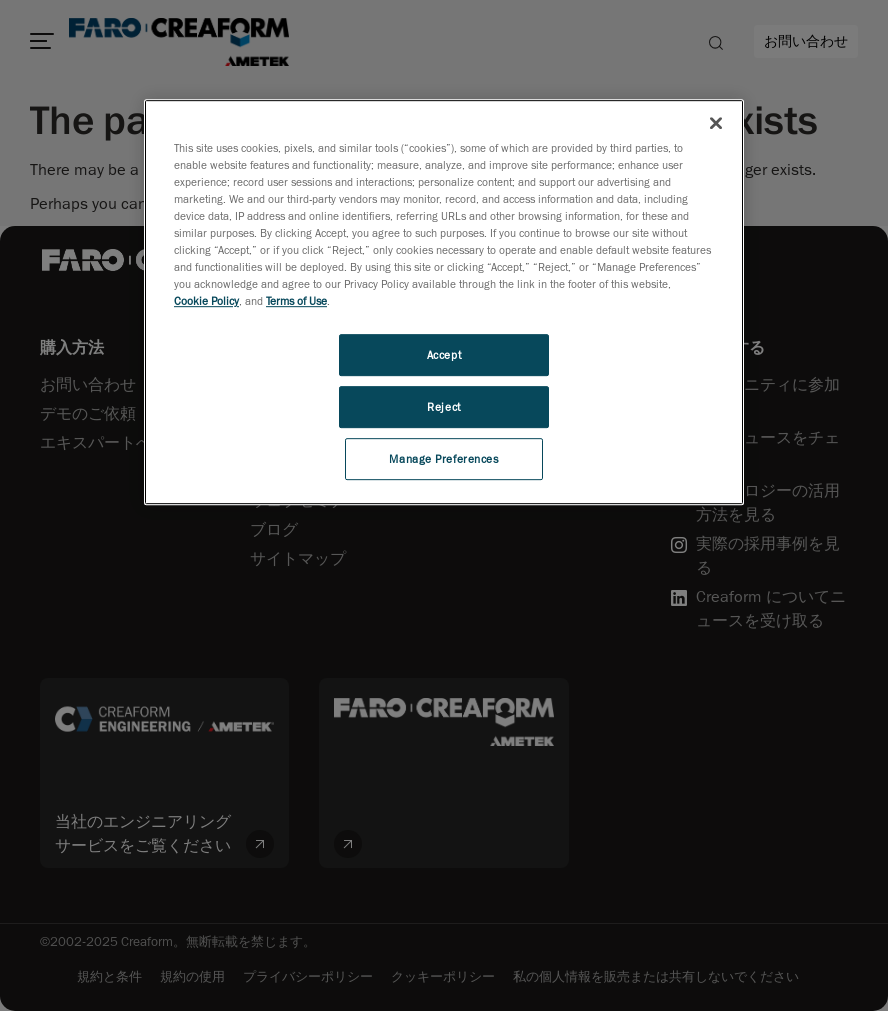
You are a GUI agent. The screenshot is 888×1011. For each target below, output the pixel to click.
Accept (444, 354)
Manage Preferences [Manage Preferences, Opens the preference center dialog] (443, 458)
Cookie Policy (206, 300)
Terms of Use (296, 300)
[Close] (716, 123)
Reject (443, 406)
